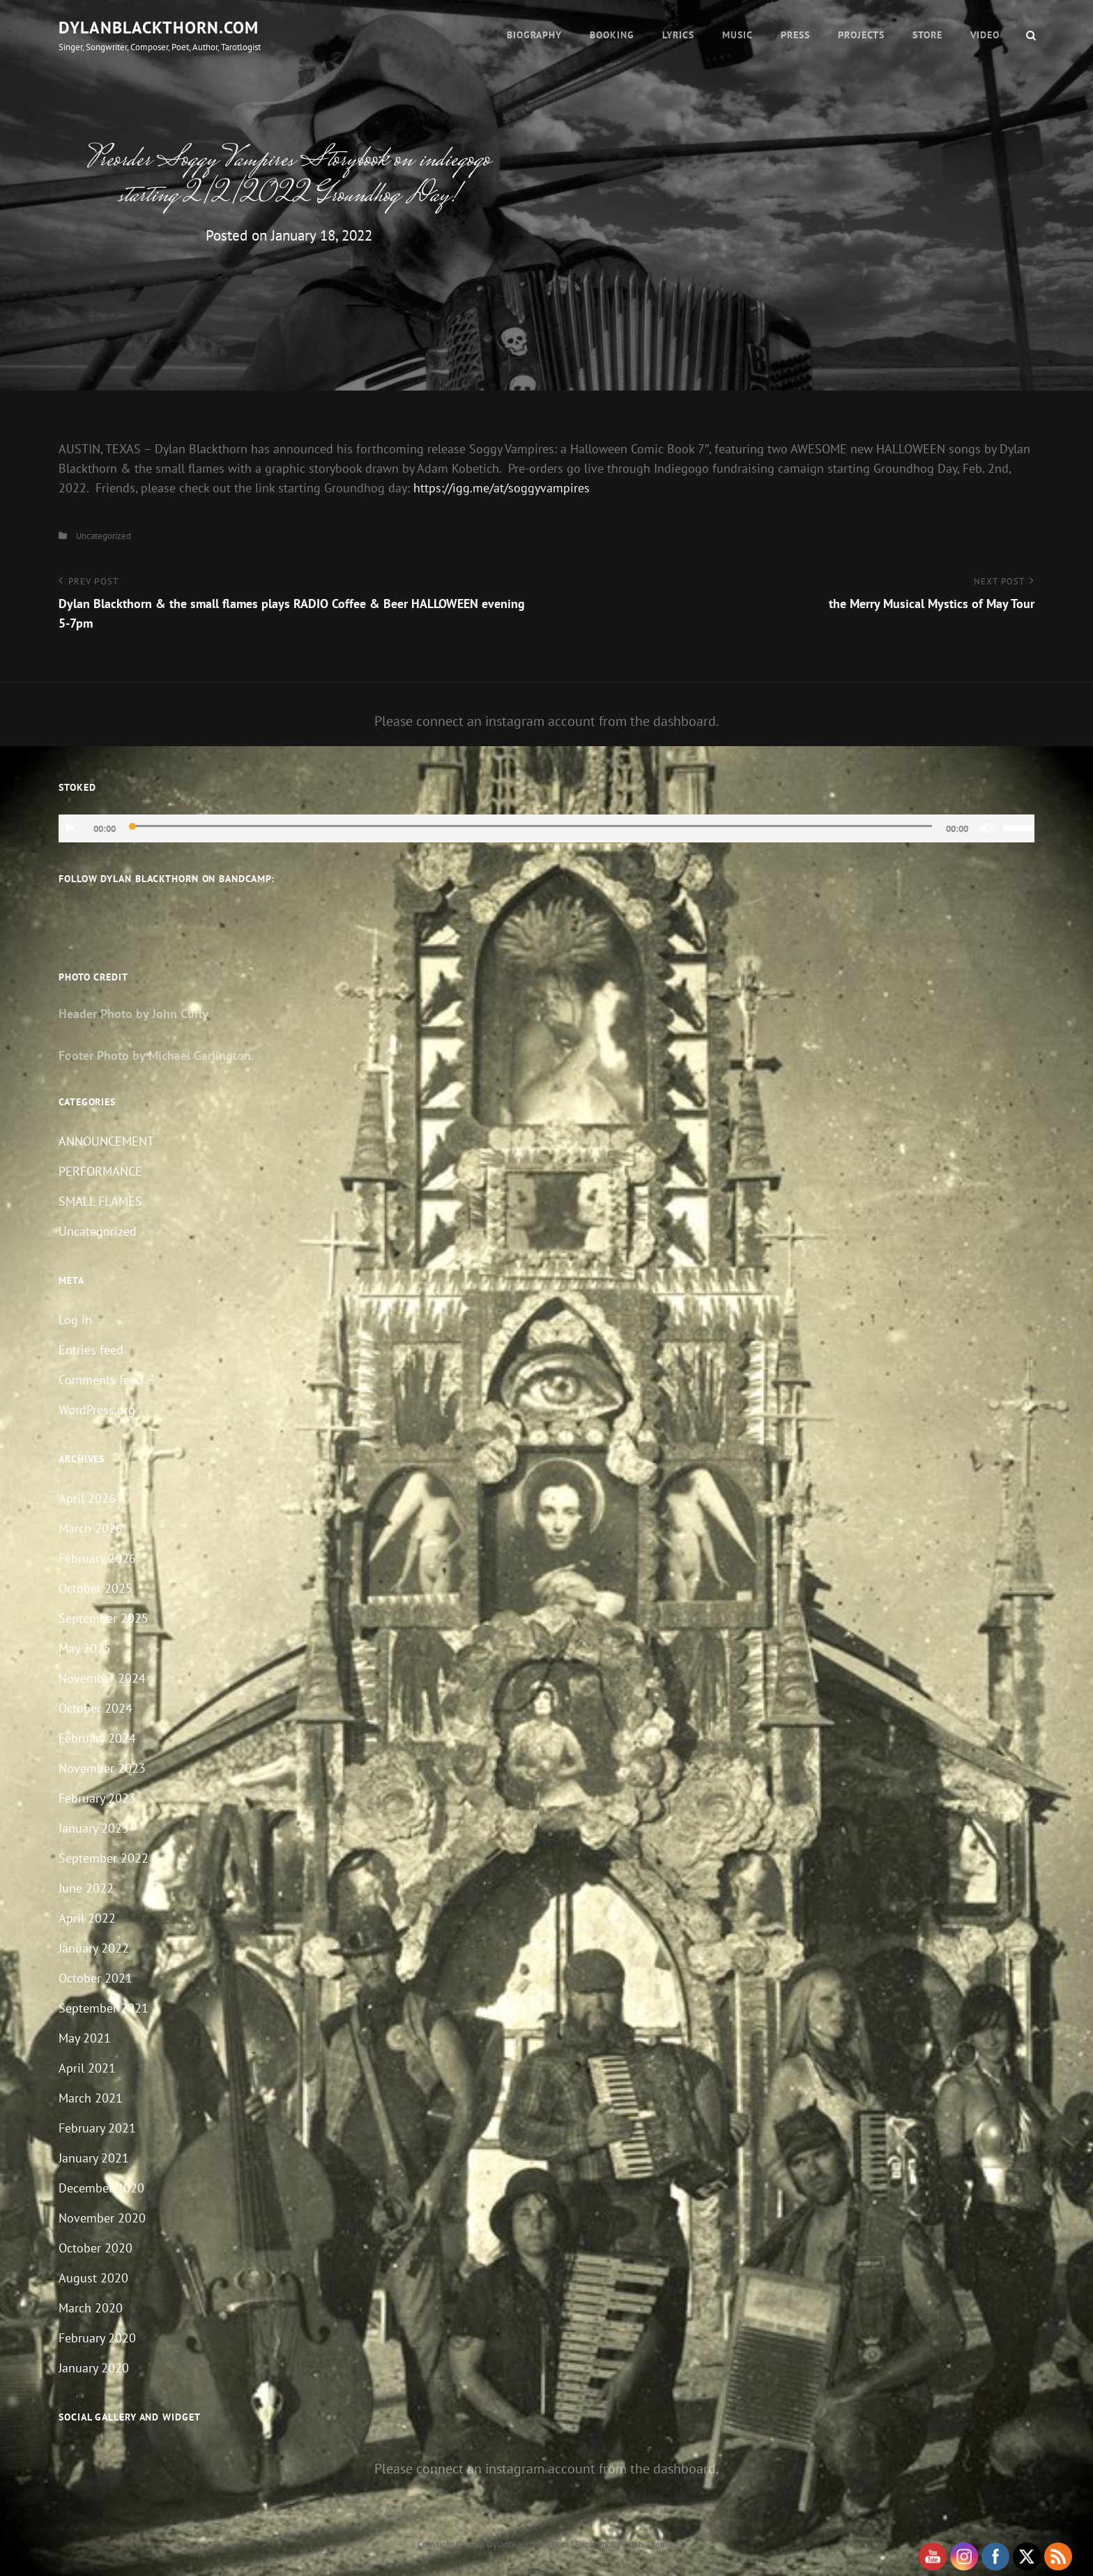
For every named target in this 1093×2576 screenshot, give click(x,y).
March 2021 (91, 2098)
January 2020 (94, 2368)
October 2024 (95, 1708)
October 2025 (95, 1588)
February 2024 (97, 1738)
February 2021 (97, 2128)
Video (985, 35)
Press (795, 35)
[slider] (531, 826)
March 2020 (91, 2308)
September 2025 (103, 1618)
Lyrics (678, 35)
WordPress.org (97, 1410)
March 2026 (91, 1528)
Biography (534, 35)
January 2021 (94, 2158)
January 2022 (94, 1948)
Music (737, 35)
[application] (546, 828)
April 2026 (87, 1498)
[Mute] (986, 828)
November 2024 (102, 1678)
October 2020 (95, 2248)
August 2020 (93, 2278)
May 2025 (85, 1648)
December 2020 (101, 2188)
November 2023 (102, 1768)
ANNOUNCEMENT (106, 1141)
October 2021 (95, 1978)
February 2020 (97, 2338)
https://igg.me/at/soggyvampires (501, 488)
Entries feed (91, 1350)
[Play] (70, 828)
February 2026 (97, 1558)
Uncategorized (103, 536)
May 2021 (85, 2038)
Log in (75, 1320)
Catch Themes (649, 2544)
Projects (861, 35)
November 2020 (102, 2218)
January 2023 (94, 1828)
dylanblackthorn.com (159, 27)
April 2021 (87, 2068)
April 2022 (87, 1918)
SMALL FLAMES (100, 1201)
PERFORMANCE (100, 1171)
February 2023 (97, 1798)
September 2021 (103, 2008)
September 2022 (103, 1858)
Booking (612, 35)
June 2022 (86, 1888)
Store (927, 35)
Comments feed (101, 1380)
